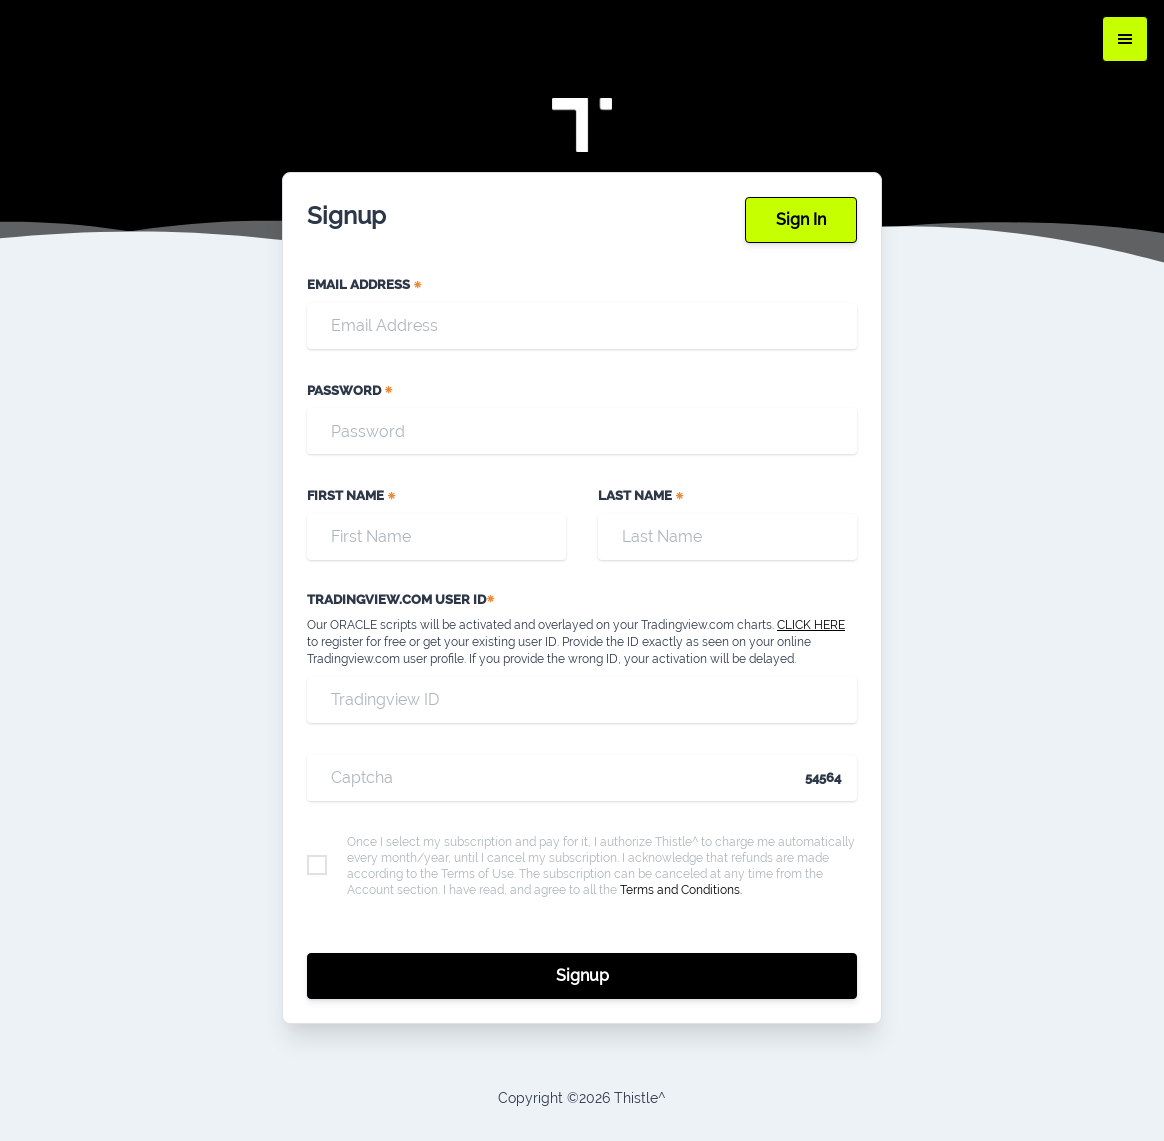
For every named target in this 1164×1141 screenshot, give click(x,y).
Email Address (365, 284)
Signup (582, 975)
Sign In (801, 219)
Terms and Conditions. (681, 890)
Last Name (641, 495)
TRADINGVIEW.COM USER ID (401, 599)
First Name (352, 495)
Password (350, 390)
